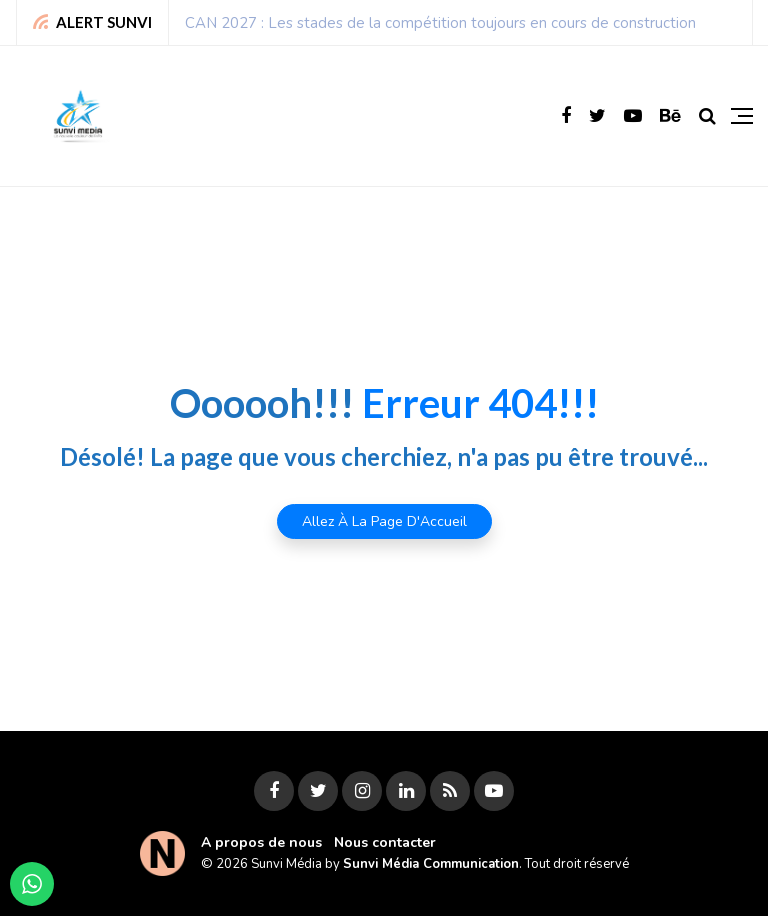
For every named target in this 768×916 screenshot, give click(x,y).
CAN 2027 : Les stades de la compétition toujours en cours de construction (440, 23)
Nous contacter (385, 842)
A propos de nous (261, 842)
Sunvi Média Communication (431, 864)
